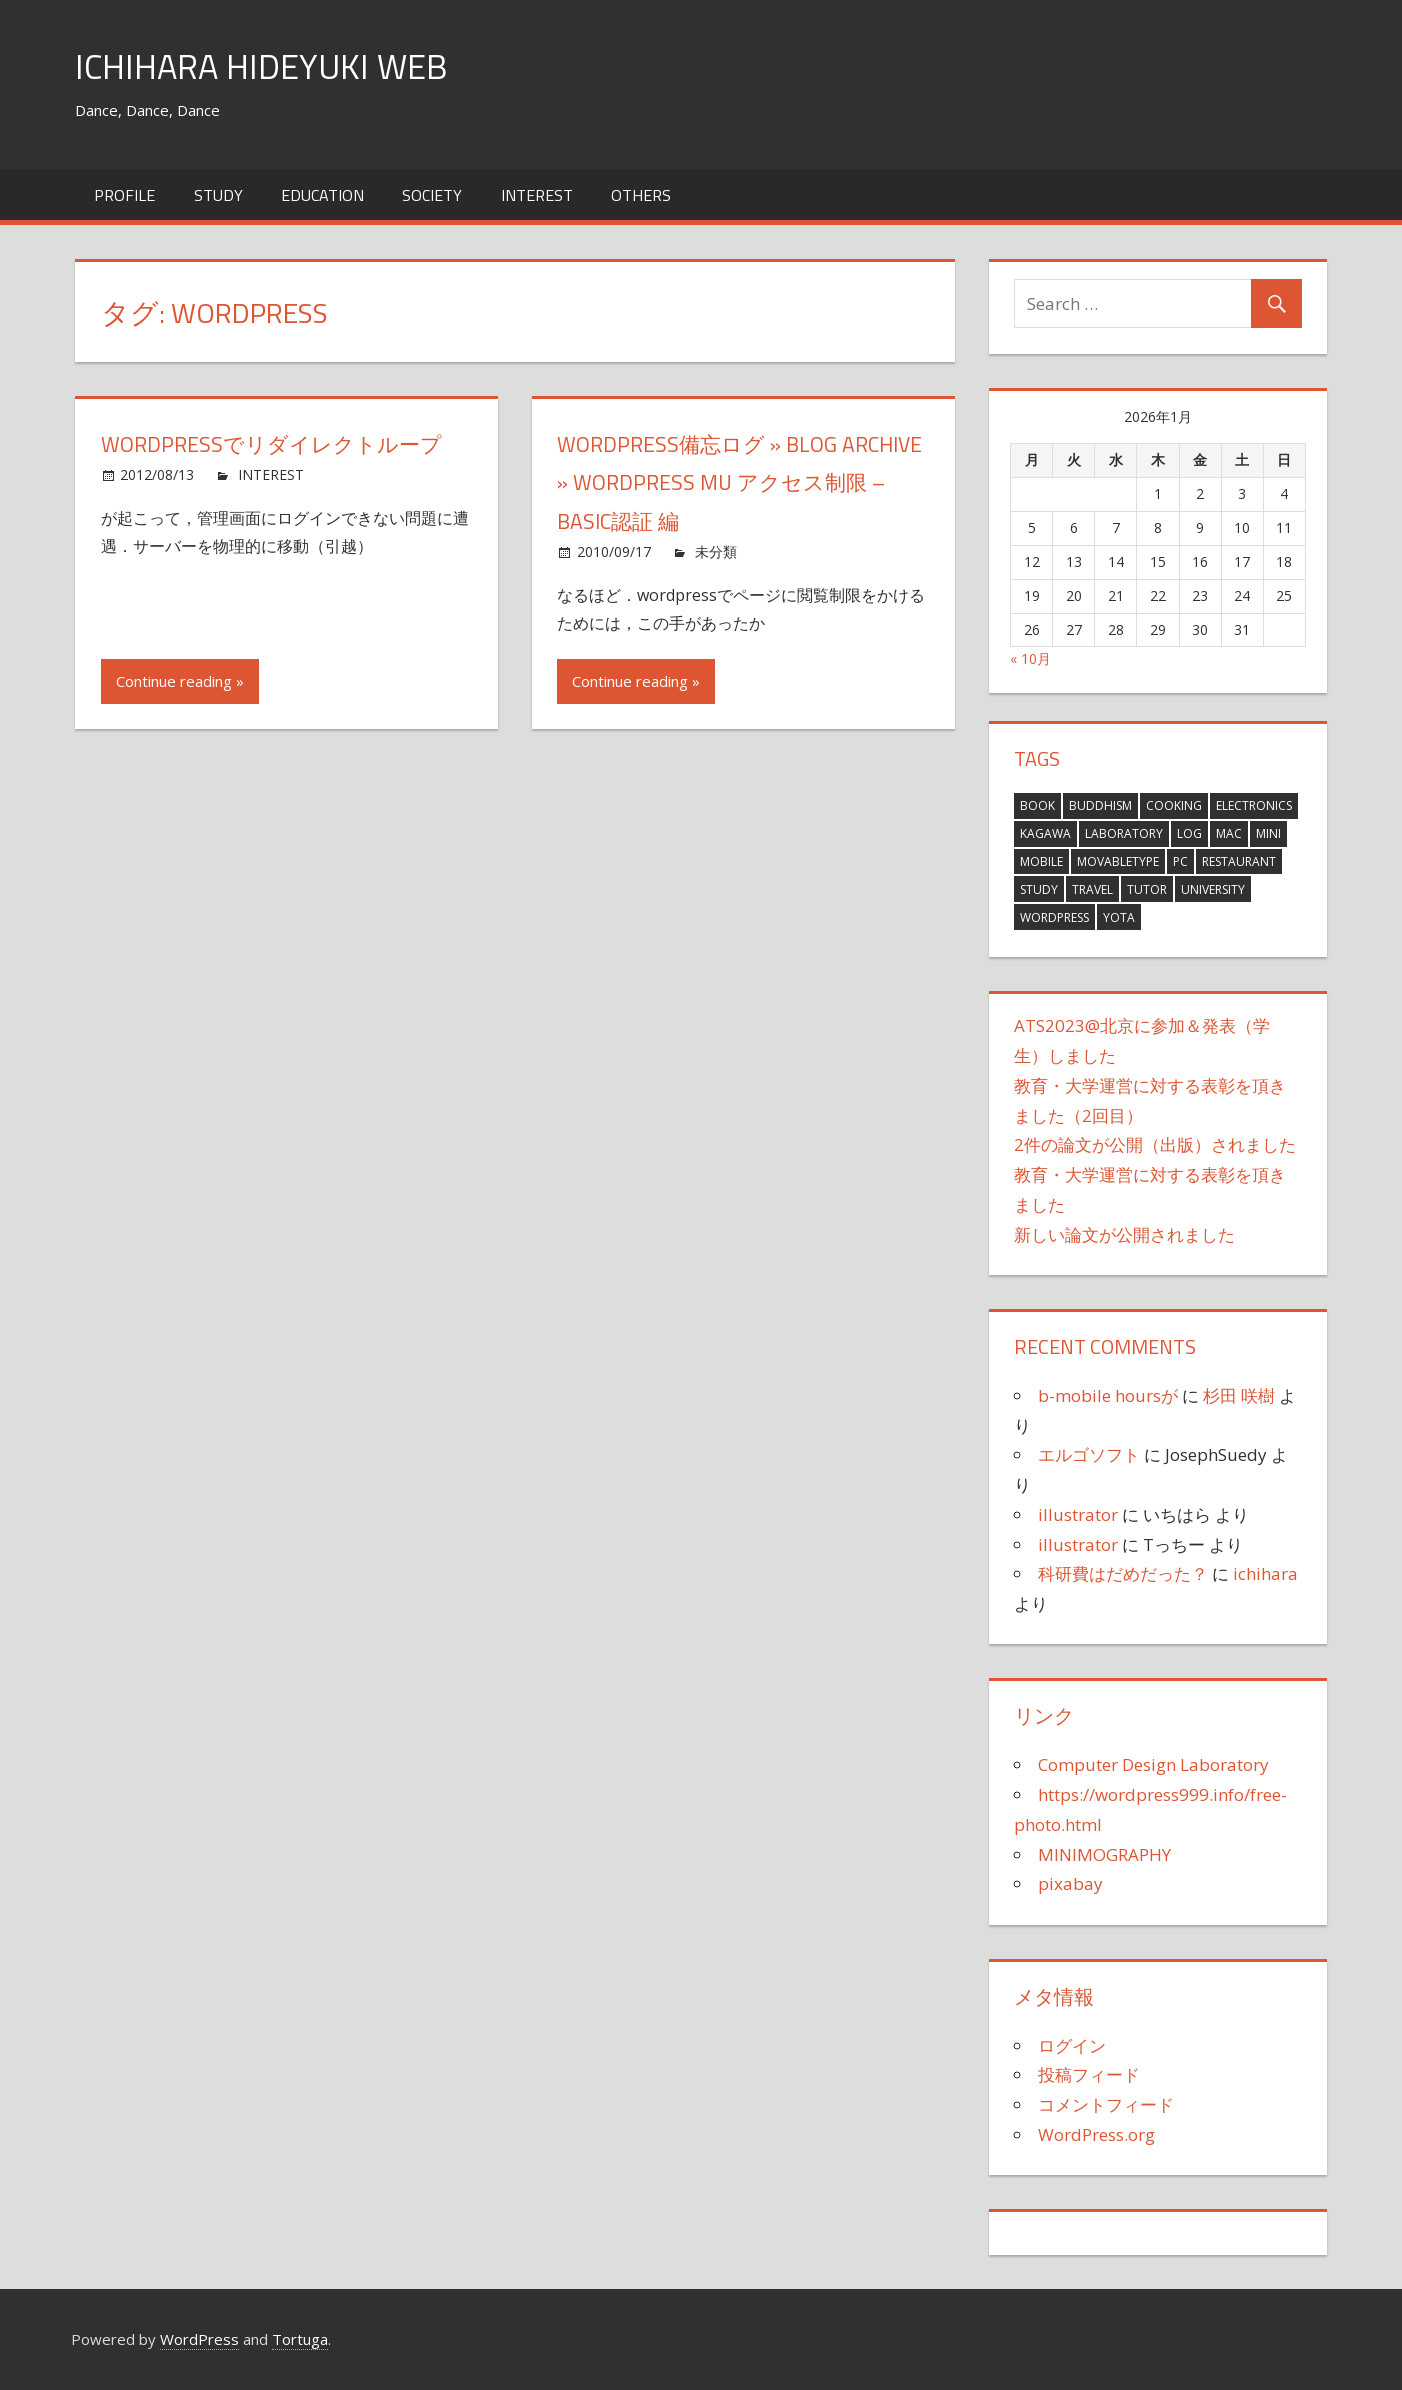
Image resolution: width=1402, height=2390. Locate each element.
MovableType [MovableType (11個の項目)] (1118, 861)
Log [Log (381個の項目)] (1189, 833)
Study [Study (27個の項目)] (1039, 889)
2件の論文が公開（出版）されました (1155, 1144)
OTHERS (641, 195)
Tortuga (300, 2339)
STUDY (218, 195)
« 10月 (1030, 658)
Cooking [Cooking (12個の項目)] (1174, 805)
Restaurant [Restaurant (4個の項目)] (1239, 861)
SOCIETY (432, 195)
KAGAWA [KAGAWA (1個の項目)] (1045, 833)
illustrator (1078, 1514)
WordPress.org (1096, 2134)
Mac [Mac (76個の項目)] (1229, 833)
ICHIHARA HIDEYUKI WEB (269, 65)
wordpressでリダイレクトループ (277, 444)
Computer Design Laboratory (1153, 1764)
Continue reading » (180, 681)
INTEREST (537, 195)
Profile (124, 195)
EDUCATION (322, 195)
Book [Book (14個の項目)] (1037, 805)
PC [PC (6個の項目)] (1180, 861)
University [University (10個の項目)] (1213, 889)
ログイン (1072, 2045)
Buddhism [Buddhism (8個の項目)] (1100, 805)
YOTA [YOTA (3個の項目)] (1119, 917)
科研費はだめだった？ (1123, 1573)
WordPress (199, 2339)
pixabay (1070, 1883)
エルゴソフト (1089, 1454)
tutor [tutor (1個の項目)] (1147, 889)
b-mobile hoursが (1108, 1395)
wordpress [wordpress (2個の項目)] (1054, 917)
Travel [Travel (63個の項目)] (1092, 889)
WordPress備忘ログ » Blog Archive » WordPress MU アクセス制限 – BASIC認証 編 (739, 482)
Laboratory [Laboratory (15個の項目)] (1124, 833)
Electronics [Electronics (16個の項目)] (1254, 805)
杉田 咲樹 (1239, 1395)
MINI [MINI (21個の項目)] (1268, 833)
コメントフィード (1106, 2104)
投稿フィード (1089, 2074)
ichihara (1265, 1573)
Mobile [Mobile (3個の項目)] (1041, 861)
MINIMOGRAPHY (1104, 1854)
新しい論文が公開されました (1124, 1234)
